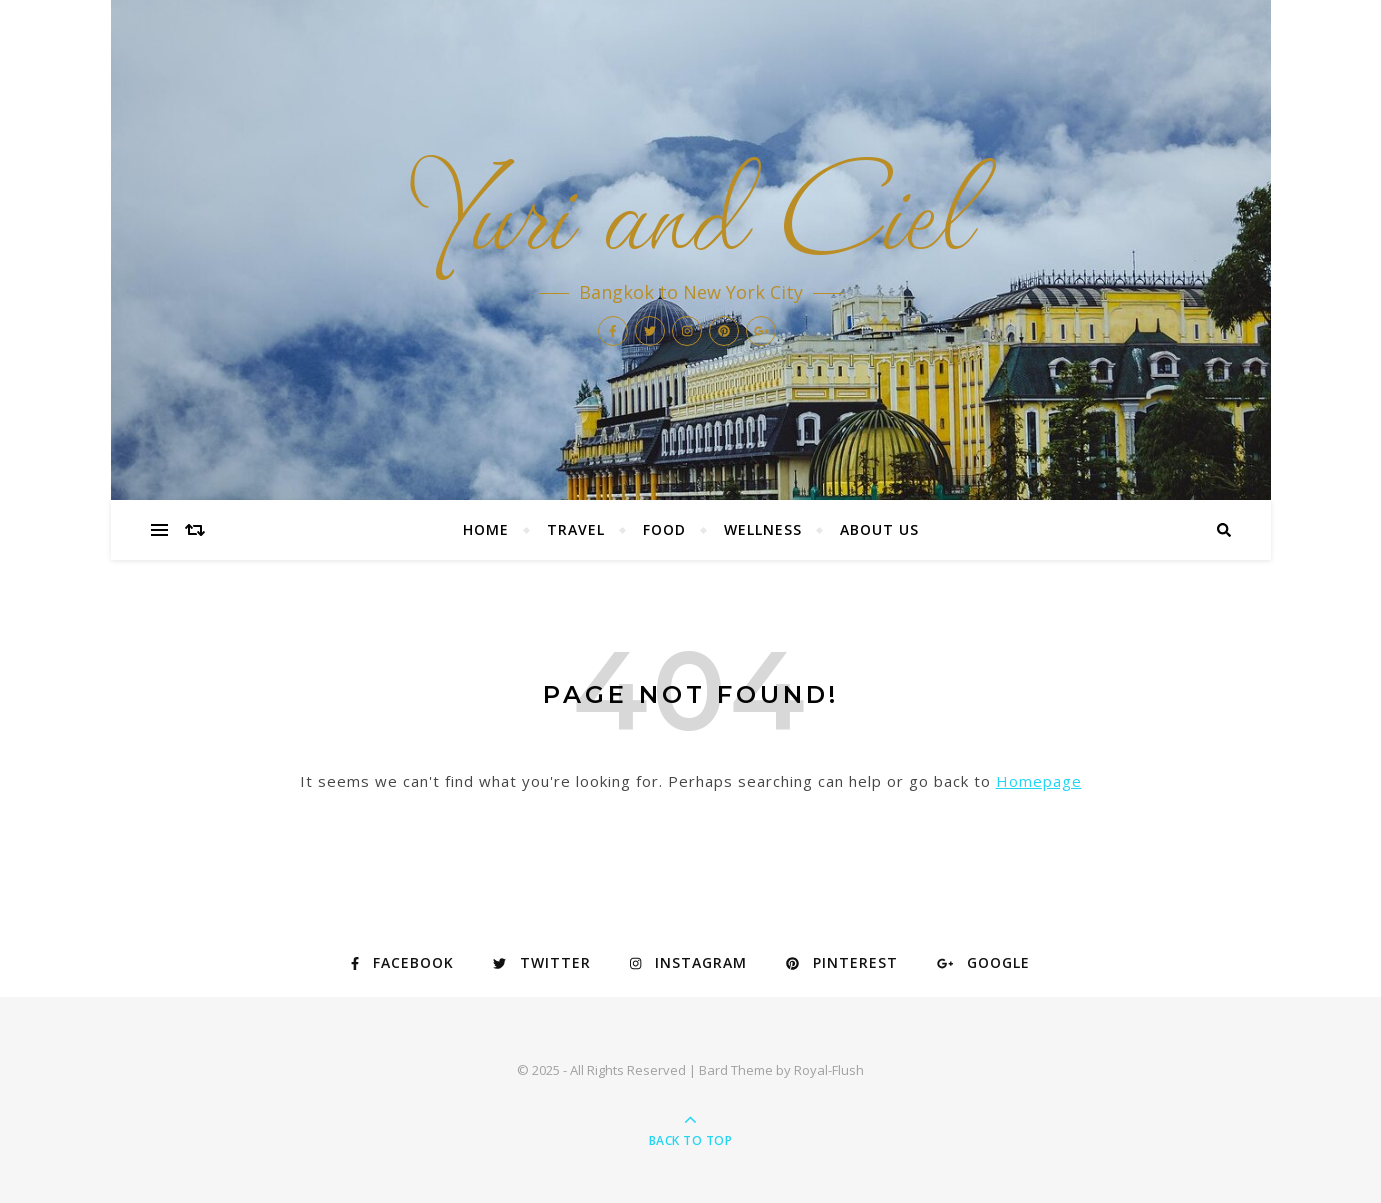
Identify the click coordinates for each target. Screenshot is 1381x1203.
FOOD (664, 529)
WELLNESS (763, 529)
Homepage (1039, 781)
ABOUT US (879, 529)
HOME (486, 529)
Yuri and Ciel (691, 200)
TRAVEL (576, 529)
